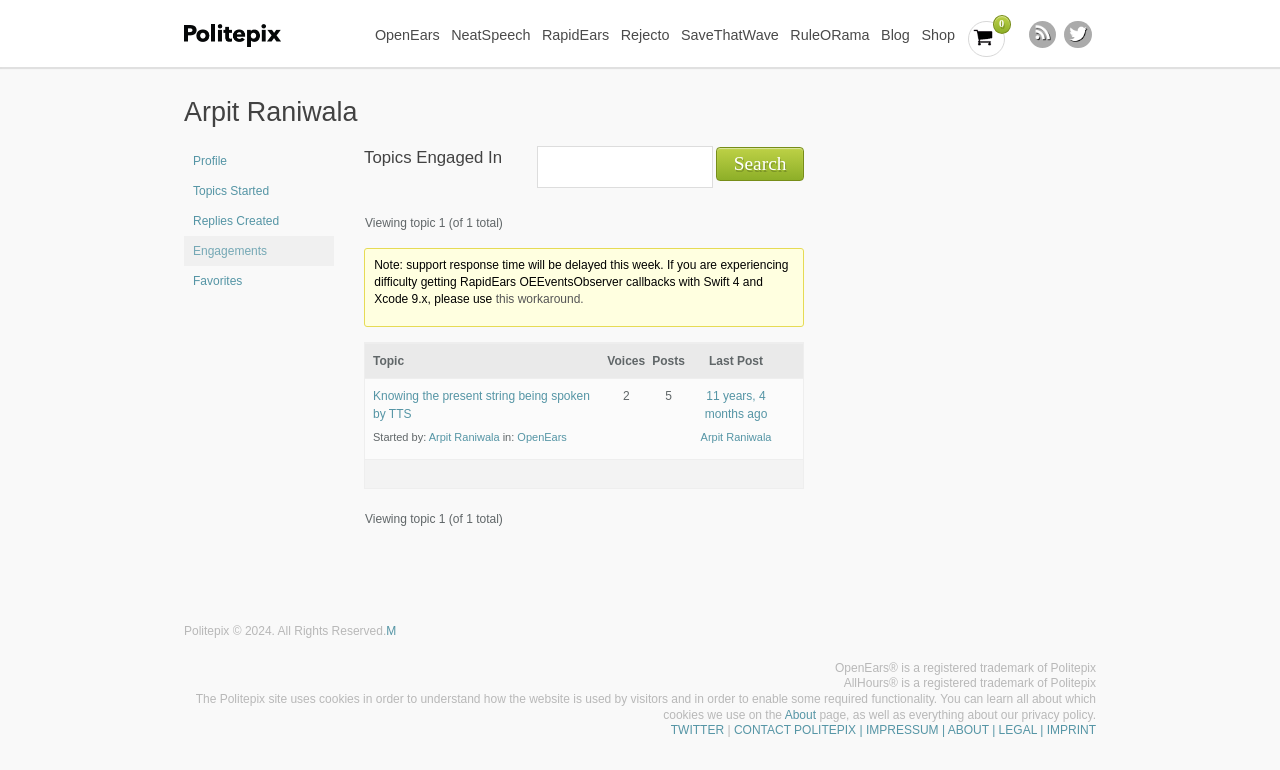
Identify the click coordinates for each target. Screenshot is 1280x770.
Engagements (230, 251)
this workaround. (540, 299)
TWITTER (697, 730)
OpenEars (407, 35)
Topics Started (231, 191)
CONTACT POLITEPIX (795, 730)
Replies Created (236, 221)
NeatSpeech (490, 35)
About (800, 715)
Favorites (217, 281)
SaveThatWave (730, 35)
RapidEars (575, 35)
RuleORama (829, 35)
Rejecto (645, 35)
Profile (210, 161)
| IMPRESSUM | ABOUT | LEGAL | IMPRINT (976, 730)
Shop (938, 35)
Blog (895, 35)
